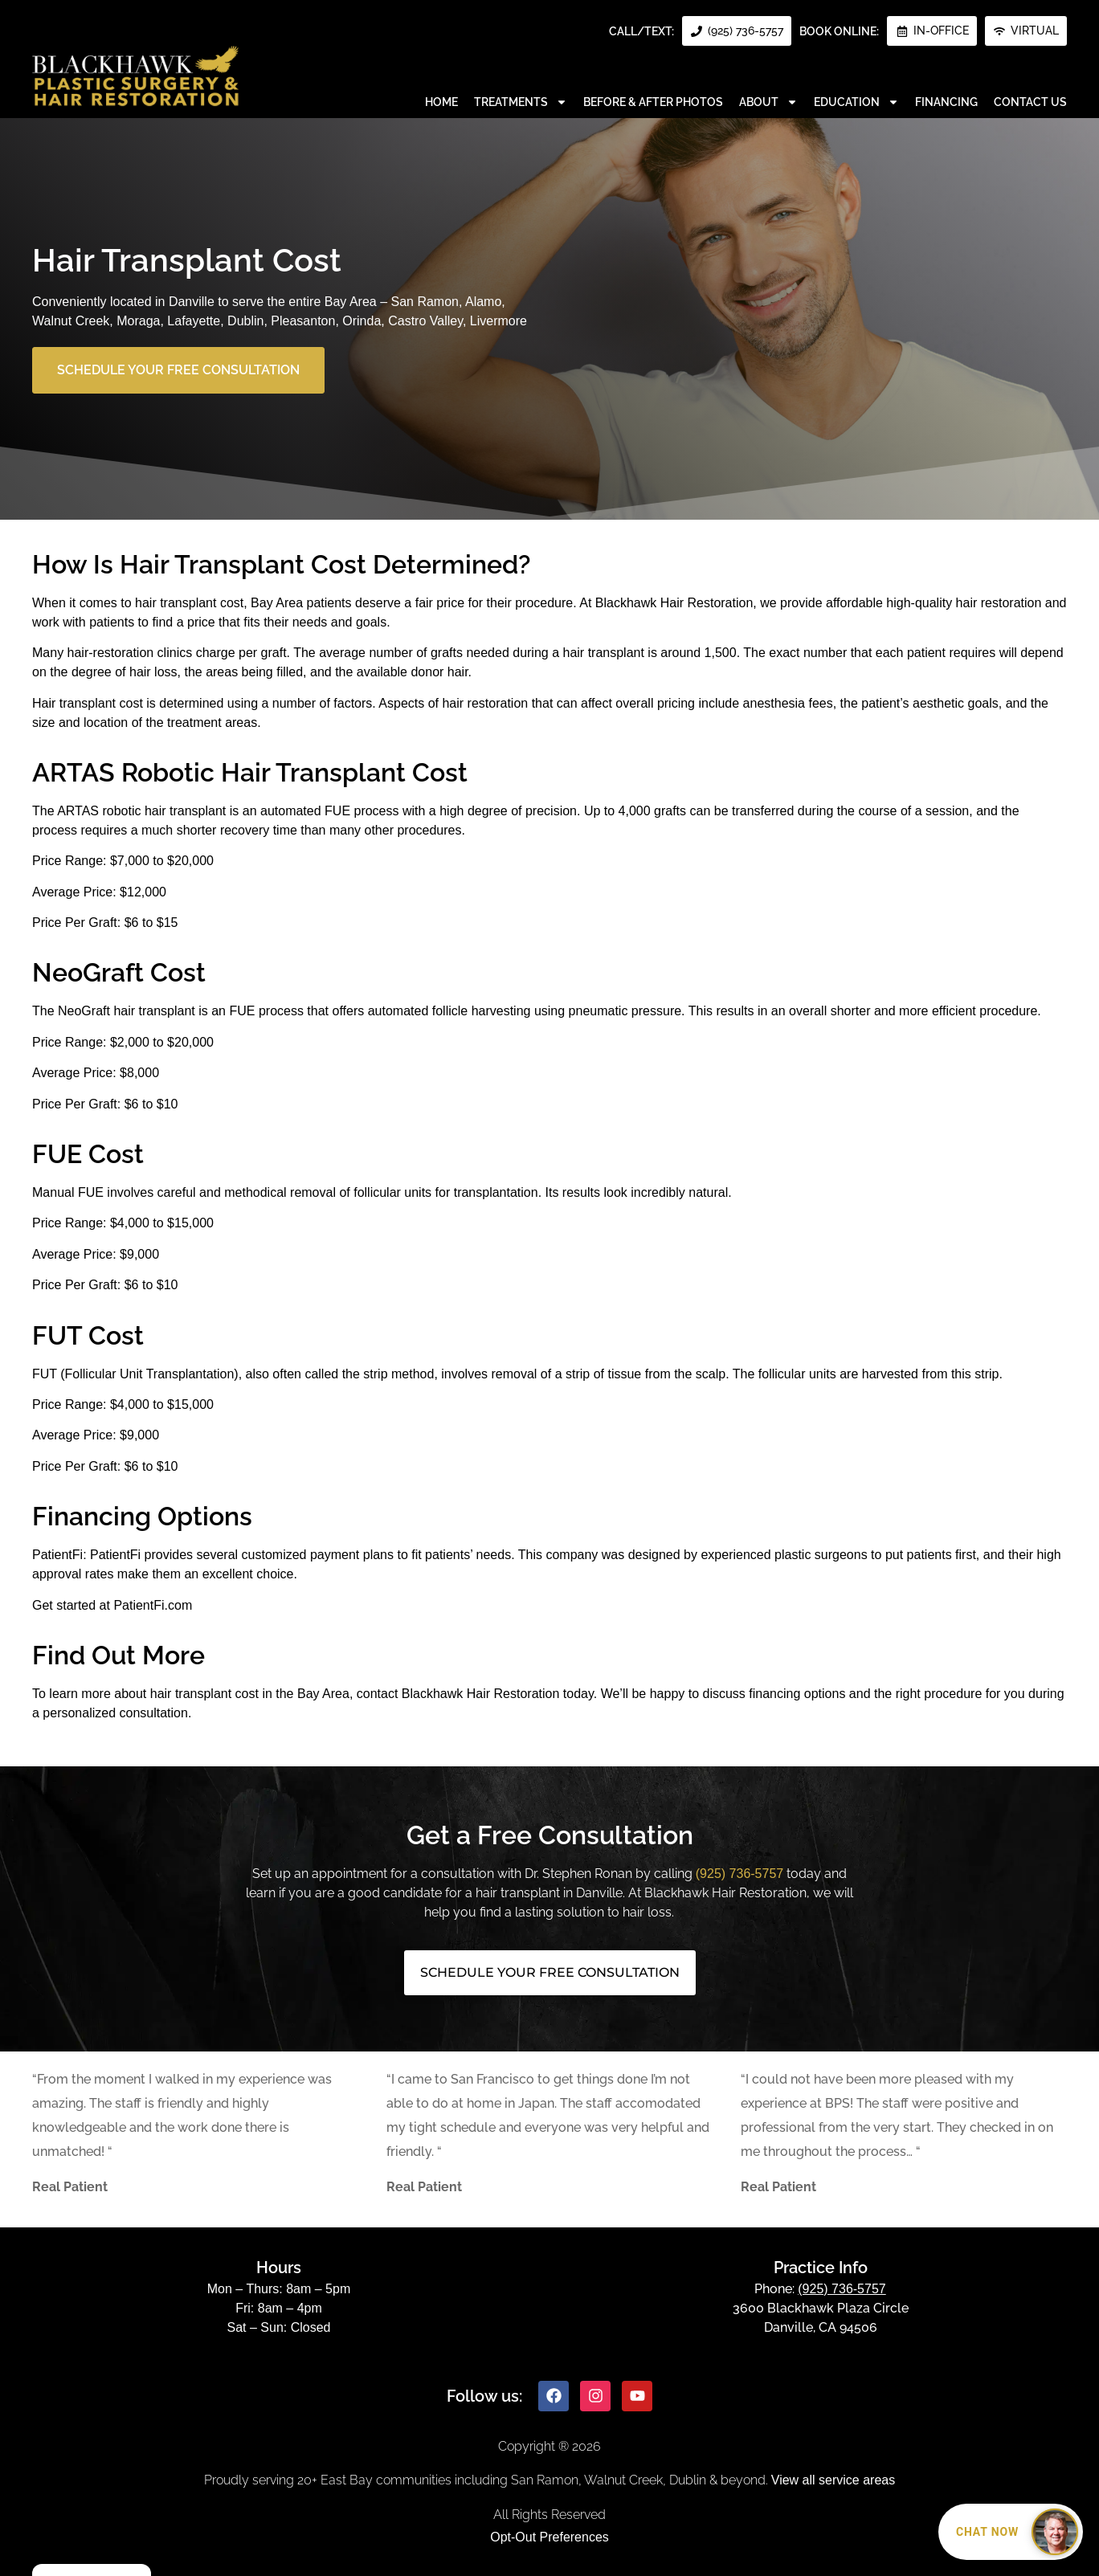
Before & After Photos (653, 102)
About (768, 102)
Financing (946, 102)
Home (441, 102)
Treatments (520, 102)
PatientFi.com (152, 1605)
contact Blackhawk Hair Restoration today (475, 1693)
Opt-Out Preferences (549, 2537)
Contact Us (1030, 102)
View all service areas (833, 2480)
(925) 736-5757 (739, 1873)
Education (856, 102)
